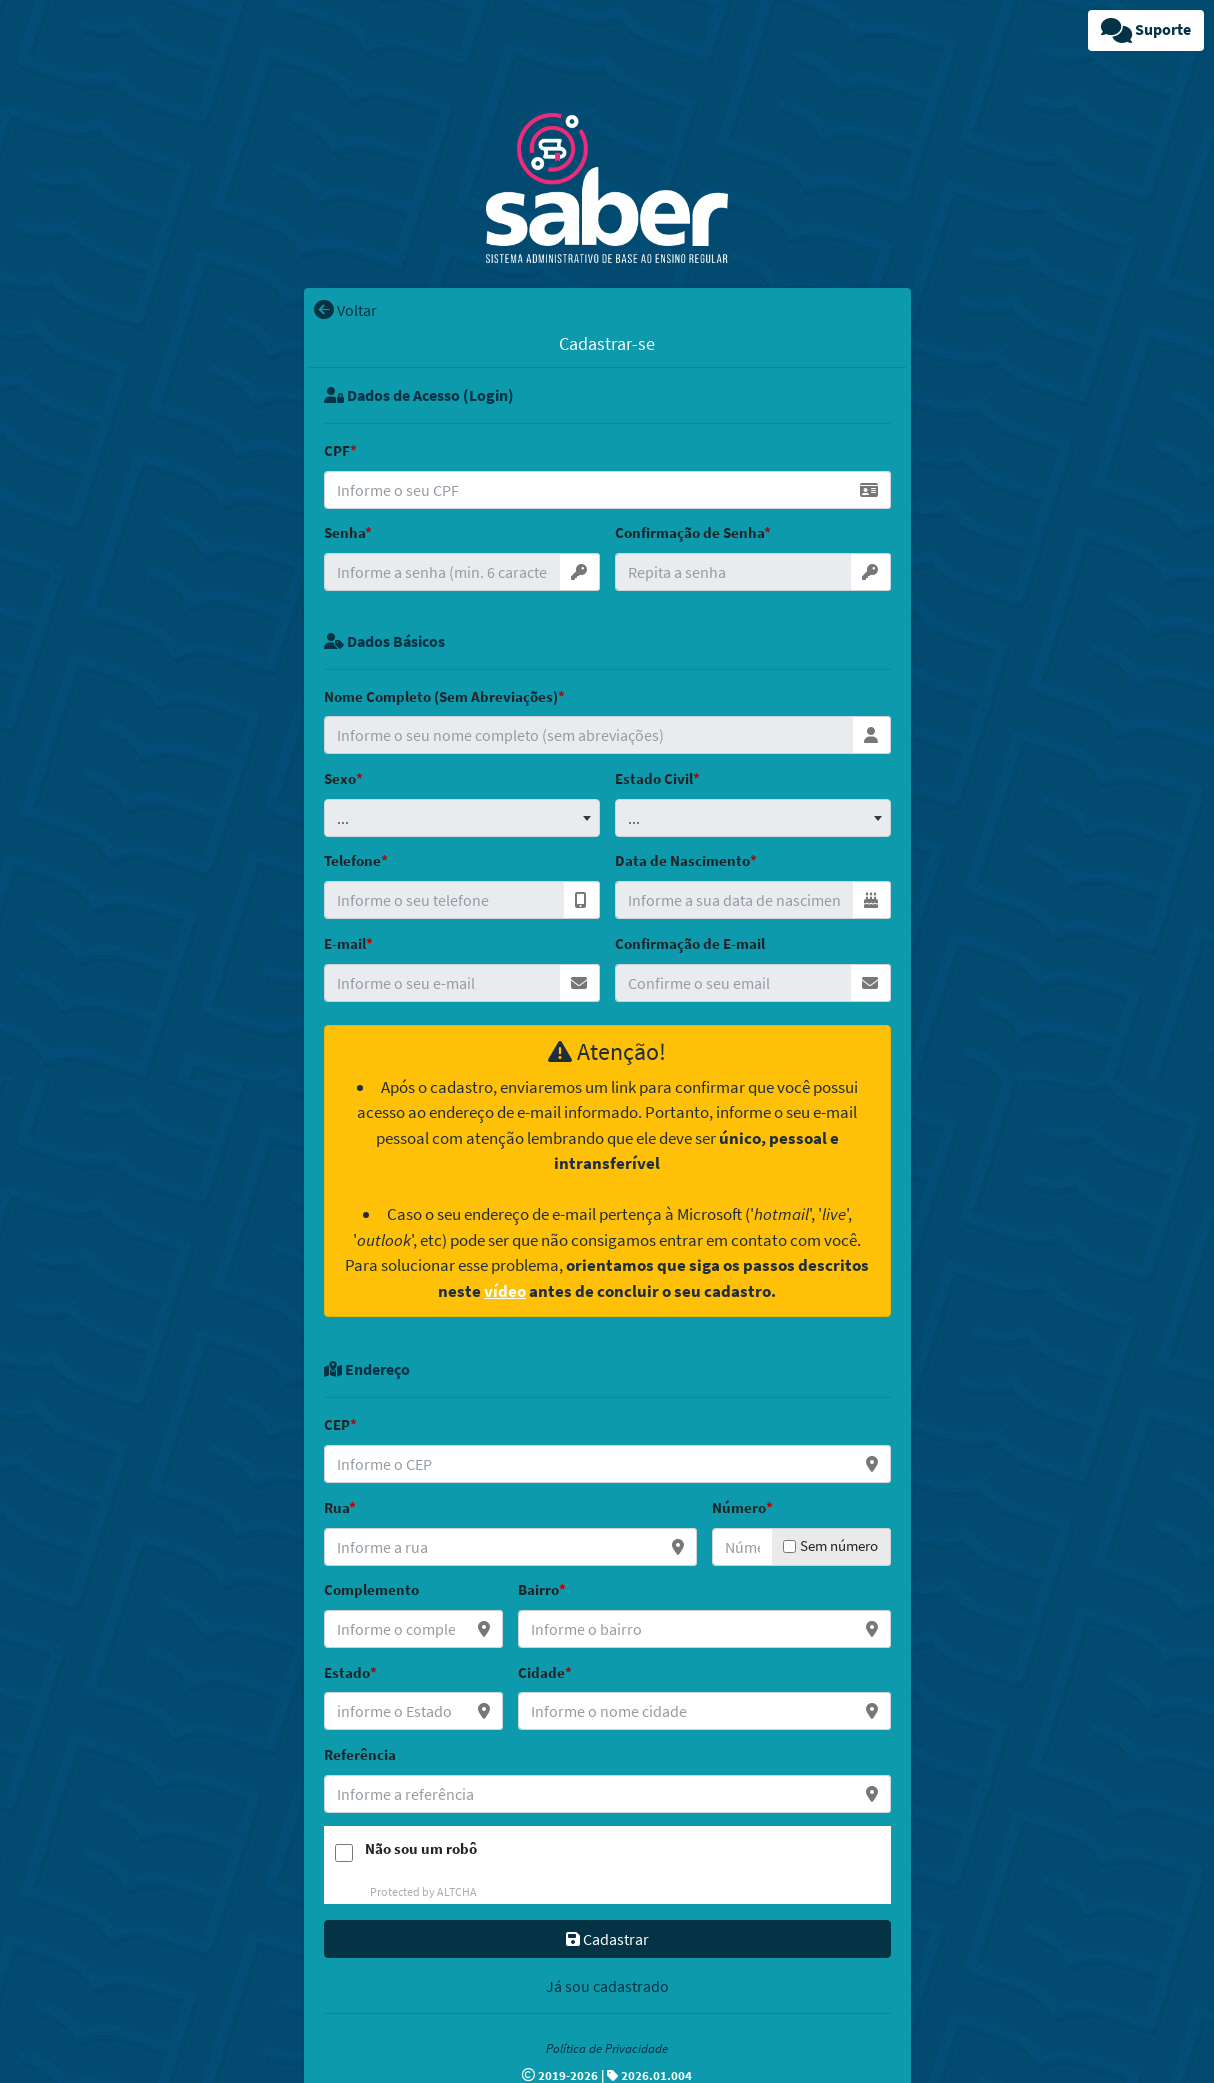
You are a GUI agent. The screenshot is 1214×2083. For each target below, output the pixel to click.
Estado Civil (654, 778)
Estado (347, 1672)
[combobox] (462, 818)
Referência (360, 1754)
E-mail (345, 943)
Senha (344, 532)
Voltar (345, 310)
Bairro (538, 1589)
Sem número (839, 1545)
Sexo (340, 778)
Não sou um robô (421, 1848)
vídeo (505, 1291)
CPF (337, 450)
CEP (337, 1424)
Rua (336, 1507)
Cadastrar (607, 1939)
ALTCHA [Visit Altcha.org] (457, 1891)
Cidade (541, 1672)
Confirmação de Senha (689, 532)
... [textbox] (343, 818)
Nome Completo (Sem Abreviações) (441, 696)
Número (739, 1507)
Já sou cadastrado (607, 1986)
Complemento (371, 1589)
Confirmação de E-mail (690, 943)
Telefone (352, 860)
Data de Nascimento (682, 860)
